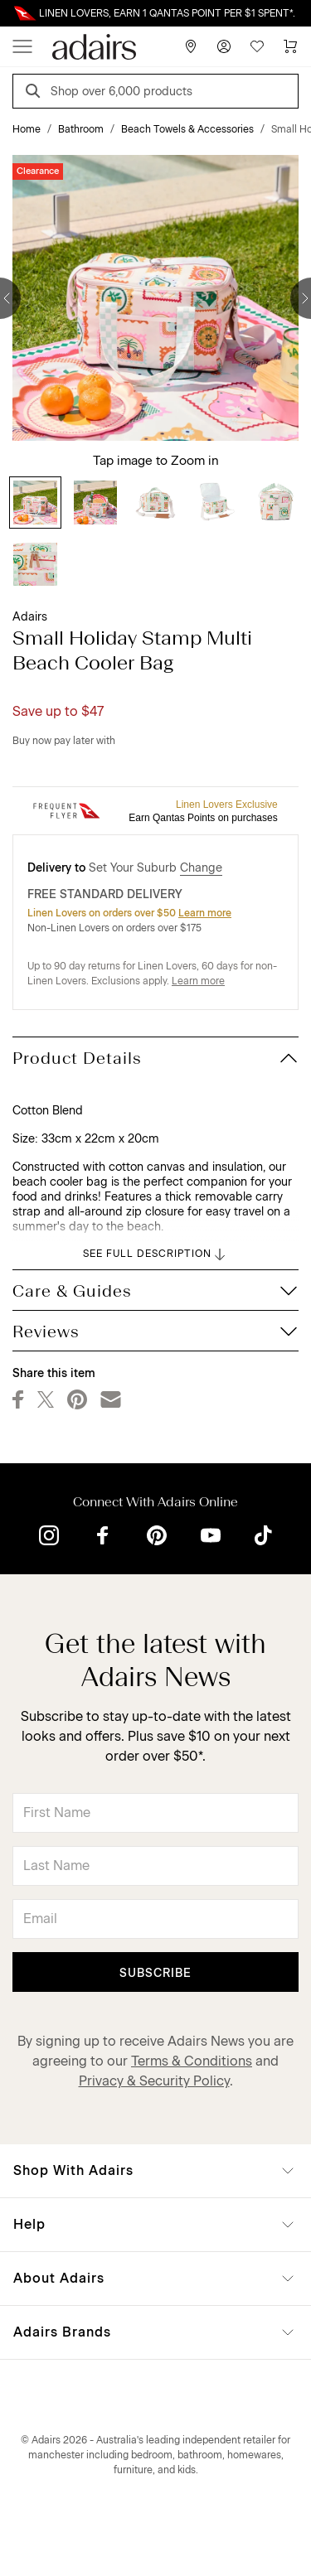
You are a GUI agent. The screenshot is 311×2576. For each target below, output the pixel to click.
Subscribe (155, 1973)
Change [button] (201, 868)
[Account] (224, 46)
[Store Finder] (190, 46)
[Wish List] (257, 46)
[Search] (36, 93)
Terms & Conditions (191, 2061)
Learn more (204, 913)
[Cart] (290, 46)
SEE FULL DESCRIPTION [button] (155, 1254)
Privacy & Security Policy (154, 2081)
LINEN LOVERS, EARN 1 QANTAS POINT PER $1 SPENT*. (167, 13)
